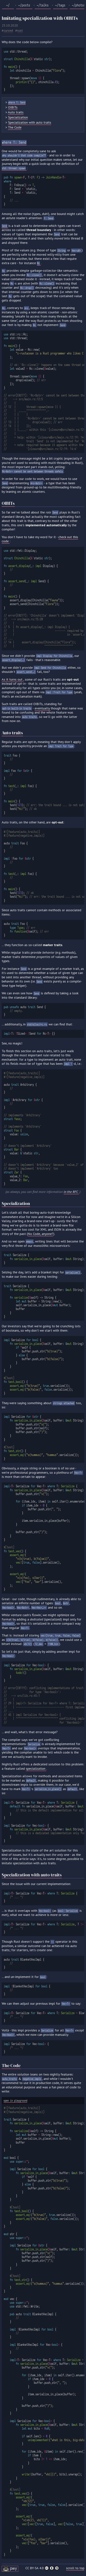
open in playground (15, 2100)
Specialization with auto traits (29, 122)
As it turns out (12, 679)
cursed (8, 30)
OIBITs (13, 107)
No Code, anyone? (40, 1234)
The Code (14, 127)
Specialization (18, 117)
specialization (36, 1768)
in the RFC (71, 1192)
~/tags (60, 5)
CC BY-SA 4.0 (42, 2568)
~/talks (43, 5)
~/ (8, 5)
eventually (43, 708)
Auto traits (16, 112)
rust (20, 30)
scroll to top (75, 2568)
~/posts (24, 5)
